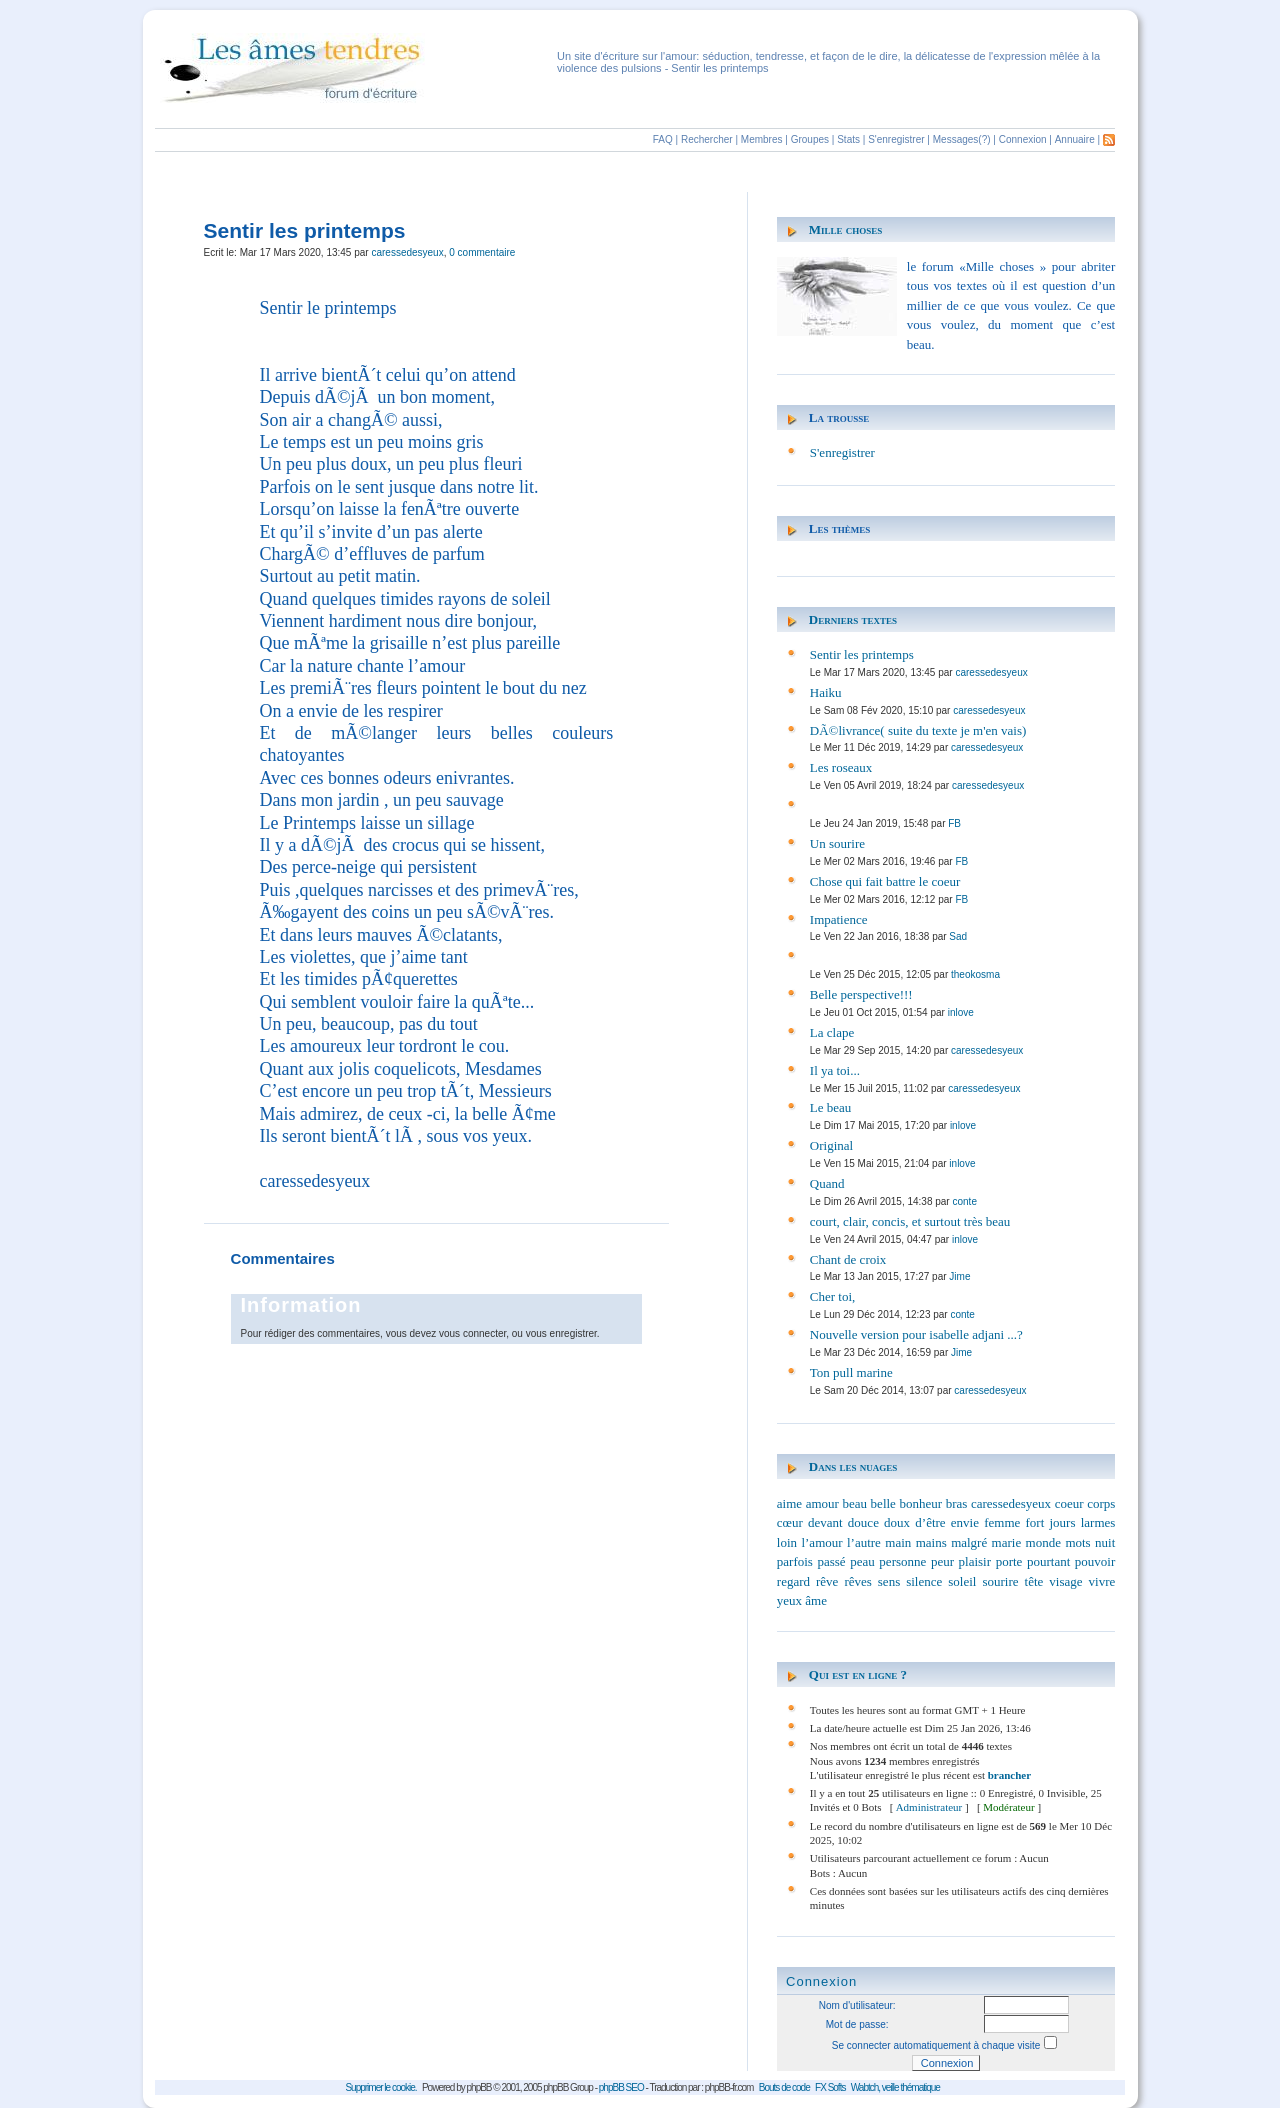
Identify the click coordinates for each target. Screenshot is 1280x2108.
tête (1034, 1581)
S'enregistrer (896, 139)
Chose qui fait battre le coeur (885, 881)
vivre (1102, 1581)
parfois (795, 1561)
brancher (1009, 1775)
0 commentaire (482, 252)
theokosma (975, 974)
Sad (958, 936)
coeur (1069, 1503)
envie (965, 1522)
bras (957, 1503)
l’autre (864, 1542)
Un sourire (837, 843)
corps (1101, 1503)
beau (854, 1503)
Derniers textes (853, 619)
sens (889, 1581)
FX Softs (830, 2087)
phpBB (479, 2087)
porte (1009, 1561)
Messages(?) (962, 139)
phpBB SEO (621, 2087)
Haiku (826, 692)
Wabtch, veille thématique (895, 2087)
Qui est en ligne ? (858, 1674)
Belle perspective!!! (861, 994)
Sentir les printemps (862, 654)
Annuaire (1075, 139)
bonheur (920, 1503)
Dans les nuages (853, 1466)
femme (1002, 1522)
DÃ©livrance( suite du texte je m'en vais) (918, 730)
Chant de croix (848, 1259)
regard (793, 1581)
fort (1034, 1522)
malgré (969, 1542)
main (898, 1542)
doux (897, 1522)
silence (924, 1581)
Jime (959, 1276)
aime (789, 1503)
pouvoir (1095, 1561)
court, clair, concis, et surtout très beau (910, 1221)
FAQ (663, 139)
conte (964, 1201)
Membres (762, 139)
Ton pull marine (851, 1372)
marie (1007, 1542)
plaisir (975, 1561)
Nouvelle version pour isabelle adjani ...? (916, 1334)
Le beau (831, 1107)
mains (931, 1542)
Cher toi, (833, 1296)
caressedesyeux (407, 252)
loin (787, 1542)
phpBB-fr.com (729, 2087)
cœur (790, 1522)
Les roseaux (841, 767)
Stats (848, 139)
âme (816, 1600)
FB (954, 823)
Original (831, 1145)
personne (902, 1561)
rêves (857, 1581)
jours (1062, 1522)
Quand (827, 1183)
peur (942, 1561)
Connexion (1023, 139)
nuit (1105, 1542)
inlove (961, 1012)
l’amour (821, 1542)
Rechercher (707, 139)
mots (1077, 1542)
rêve (827, 1581)
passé (831, 1561)
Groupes (810, 139)
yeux (789, 1600)
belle (883, 1503)
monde (1043, 1542)
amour (822, 1503)
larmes (1098, 1522)
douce (863, 1522)
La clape (832, 1032)
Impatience (839, 919)
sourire (1000, 1581)
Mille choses (846, 229)
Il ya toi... (835, 1070)
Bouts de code (784, 2087)
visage (1065, 1581)
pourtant (1048, 1561)
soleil (962, 1581)
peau (862, 1561)
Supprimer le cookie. (380, 2087)
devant (825, 1522)
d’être (930, 1522)
